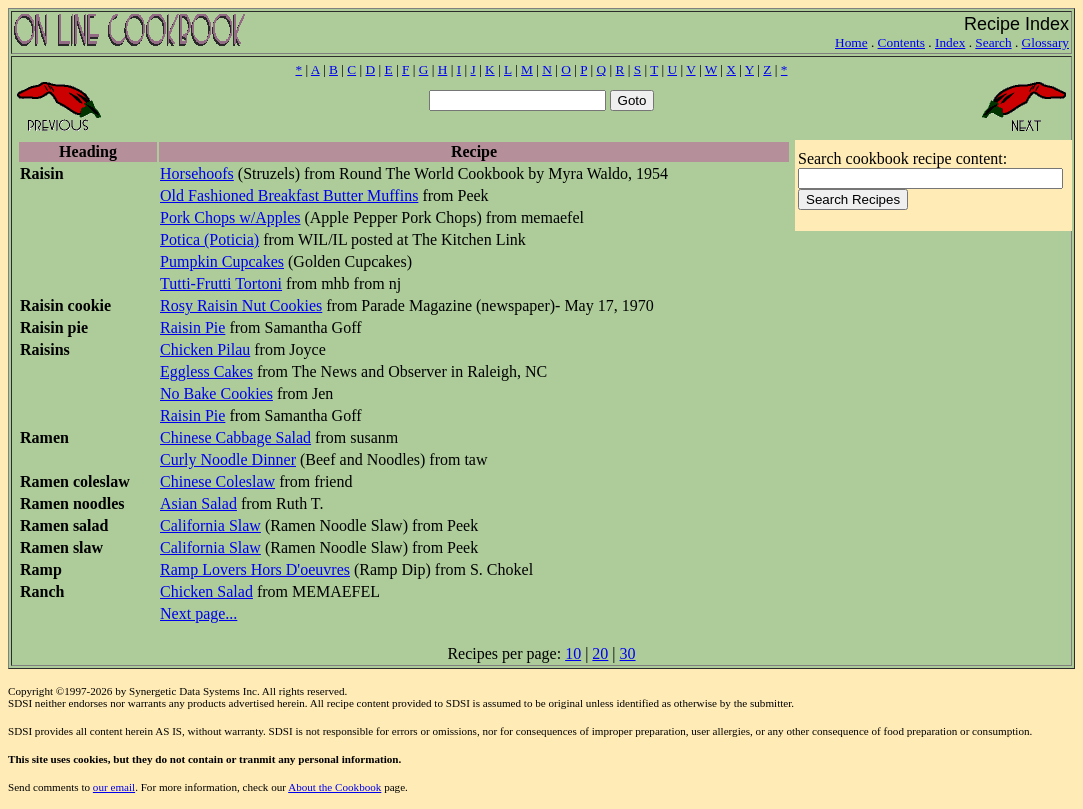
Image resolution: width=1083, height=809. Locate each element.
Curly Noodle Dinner (228, 459)
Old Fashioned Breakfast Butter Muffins (289, 195)
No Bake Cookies (216, 393)
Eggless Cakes (206, 371)
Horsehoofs (197, 173)
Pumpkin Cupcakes (222, 261)
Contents (901, 42)
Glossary (1045, 42)
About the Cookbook (334, 787)
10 (573, 653)
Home (851, 42)
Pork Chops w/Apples (230, 217)
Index (950, 42)
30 (628, 653)
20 (600, 653)
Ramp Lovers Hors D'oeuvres (255, 569)
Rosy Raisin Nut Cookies (241, 305)
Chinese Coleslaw (217, 481)
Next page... (198, 613)
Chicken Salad (206, 591)
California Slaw (210, 525)
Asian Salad (198, 503)
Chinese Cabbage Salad (235, 437)
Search (993, 42)
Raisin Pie (192, 327)
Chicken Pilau (205, 349)
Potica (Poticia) (209, 239)
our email (114, 787)
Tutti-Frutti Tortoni (221, 283)
